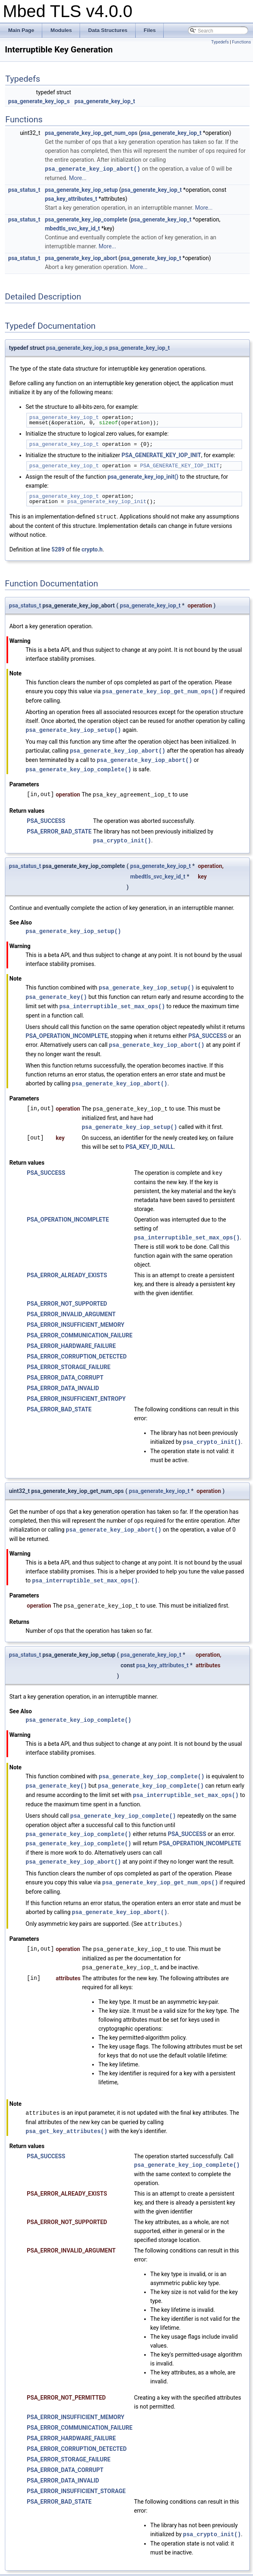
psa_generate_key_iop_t (104, 101)
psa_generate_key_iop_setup (81, 189)
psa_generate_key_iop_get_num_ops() (160, 690)
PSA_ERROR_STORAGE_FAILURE (68, 1359)
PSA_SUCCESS (46, 817)
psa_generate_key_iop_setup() (73, 728)
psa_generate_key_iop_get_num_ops (91, 133)
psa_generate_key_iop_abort (81, 257)
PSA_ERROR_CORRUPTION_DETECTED (77, 1349)
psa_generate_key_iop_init (107, 501)
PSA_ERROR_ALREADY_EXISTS (67, 1268)
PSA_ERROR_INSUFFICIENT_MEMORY (75, 1317)
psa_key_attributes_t (71, 198)
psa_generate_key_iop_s (39, 101)
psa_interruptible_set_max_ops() (112, 1001)
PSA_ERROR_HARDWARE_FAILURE (71, 1338)
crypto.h (92, 548)
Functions (241, 42)
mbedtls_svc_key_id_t (72, 228)
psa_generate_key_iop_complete (86, 219)
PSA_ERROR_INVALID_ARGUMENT (71, 1307)
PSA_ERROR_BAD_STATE (59, 828)
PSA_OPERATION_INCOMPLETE (67, 1031)
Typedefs (220, 42)
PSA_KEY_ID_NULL (149, 1140)
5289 (58, 548)
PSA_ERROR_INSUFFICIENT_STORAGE (76, 2476)
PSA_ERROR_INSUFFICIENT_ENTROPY (76, 1391)
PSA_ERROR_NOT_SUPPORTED (67, 1296)
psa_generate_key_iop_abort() (92, 168)
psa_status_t (24, 189)
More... (77, 177)
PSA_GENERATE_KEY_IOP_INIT (161, 454)
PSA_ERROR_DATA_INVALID (63, 1381)
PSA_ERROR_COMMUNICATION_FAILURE (79, 1328)
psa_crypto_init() (122, 837)
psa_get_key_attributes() (67, 2116)
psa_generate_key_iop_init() (143, 476)
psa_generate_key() (56, 992)
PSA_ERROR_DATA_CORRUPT (65, 1370)
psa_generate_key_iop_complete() (78, 766)
